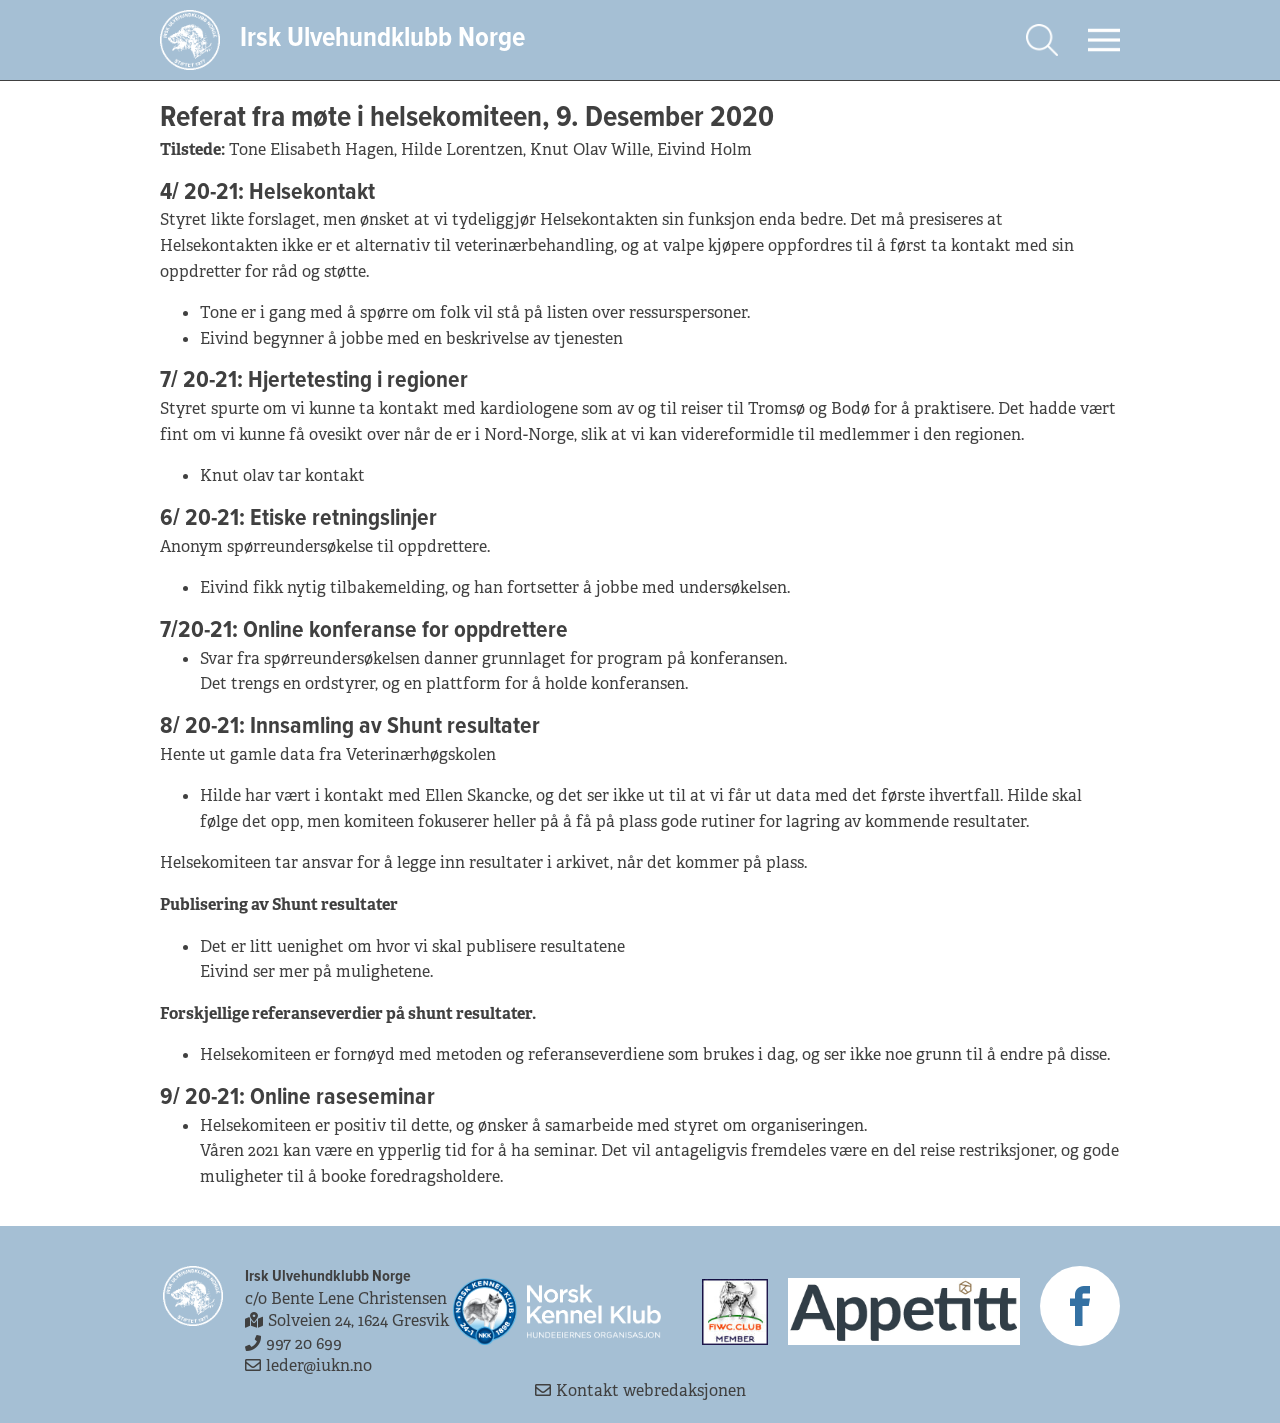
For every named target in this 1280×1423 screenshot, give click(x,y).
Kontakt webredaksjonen (640, 1390)
